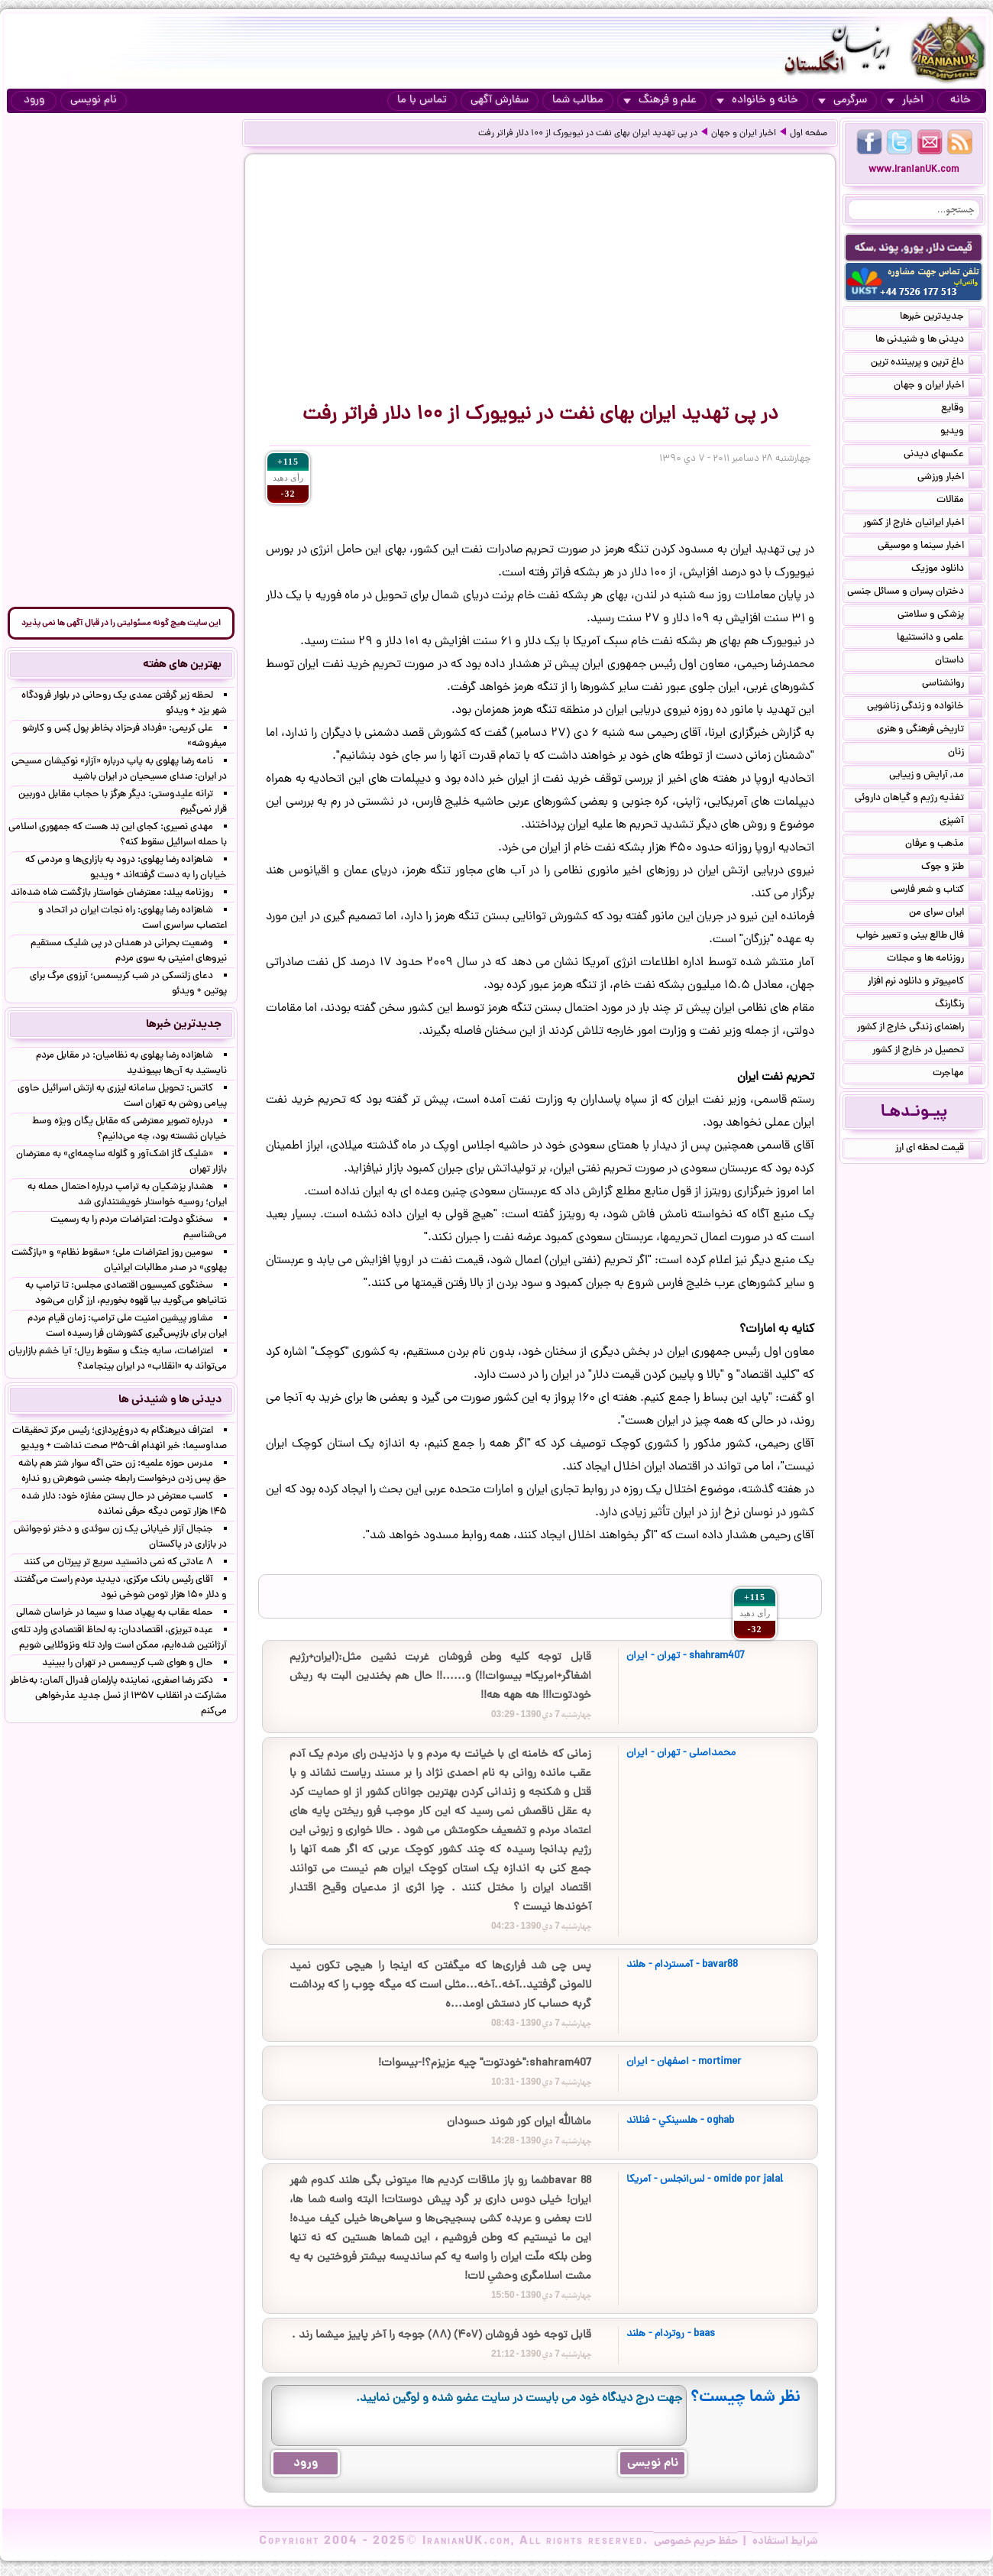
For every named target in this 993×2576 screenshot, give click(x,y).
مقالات (959, 501)
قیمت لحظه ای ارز (938, 1149)
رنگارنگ (958, 1005)
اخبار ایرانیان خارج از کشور (922, 524)
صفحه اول (808, 134)
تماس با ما (422, 100)
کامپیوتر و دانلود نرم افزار (925, 982)
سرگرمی (842, 100)
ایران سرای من (945, 914)
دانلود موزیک (946, 570)
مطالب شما (577, 100)
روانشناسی (952, 684)
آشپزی (961, 822)
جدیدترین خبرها (941, 317)
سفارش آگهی (500, 100)
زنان (965, 753)
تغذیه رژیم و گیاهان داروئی (918, 799)
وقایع (961, 409)
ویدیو (961, 432)
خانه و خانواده (757, 100)
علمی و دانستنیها (939, 638)
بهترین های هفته (182, 665)
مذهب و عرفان (943, 845)
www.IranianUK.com (913, 170)
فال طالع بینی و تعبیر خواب (919, 936)
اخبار (905, 100)
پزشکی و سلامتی (940, 616)
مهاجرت (957, 1074)
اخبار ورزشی (949, 478)
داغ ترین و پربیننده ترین (926, 363)
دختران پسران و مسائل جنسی (914, 593)
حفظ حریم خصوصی (696, 2541)
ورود (34, 100)
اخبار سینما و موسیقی (930, 547)
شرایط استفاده (785, 2541)
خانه (960, 100)
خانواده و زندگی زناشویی (924, 707)
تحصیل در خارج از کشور (927, 1051)
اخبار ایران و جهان (743, 134)
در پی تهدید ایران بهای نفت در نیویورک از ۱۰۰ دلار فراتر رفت (587, 134)
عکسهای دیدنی (943, 455)
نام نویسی (93, 100)
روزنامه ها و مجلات (934, 959)
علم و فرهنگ (660, 100)
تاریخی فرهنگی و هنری (929, 730)
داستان (958, 661)
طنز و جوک (951, 868)
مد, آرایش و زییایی (935, 776)
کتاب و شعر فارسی (936, 891)
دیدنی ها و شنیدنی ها (928, 340)
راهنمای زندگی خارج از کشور (919, 1028)
